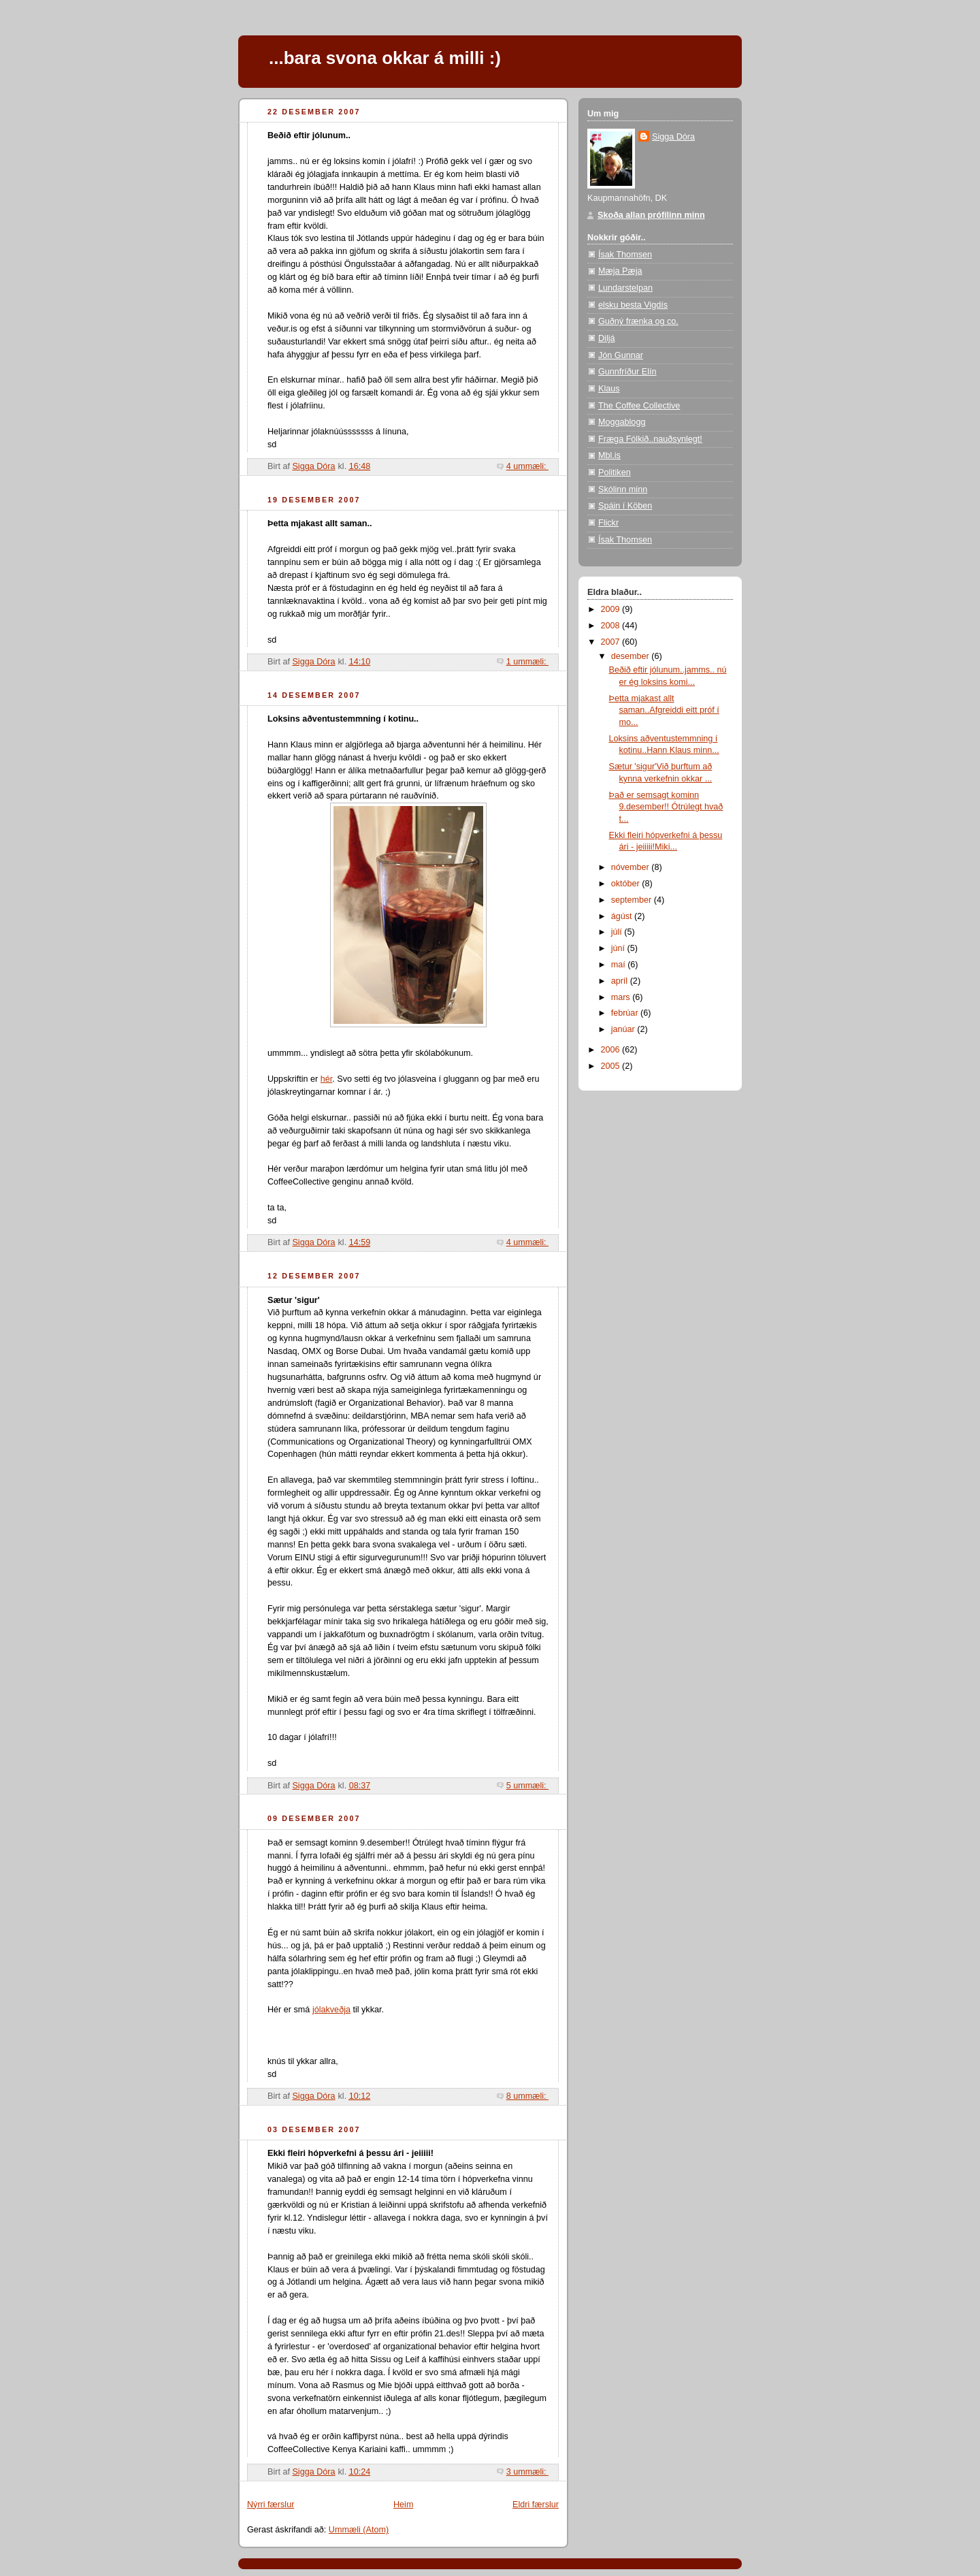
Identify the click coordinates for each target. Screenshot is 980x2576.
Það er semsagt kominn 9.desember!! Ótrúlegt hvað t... (666, 807)
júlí (618, 932)
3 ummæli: (527, 2472)
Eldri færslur (535, 2504)
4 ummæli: (527, 466)
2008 (612, 625)
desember (631, 656)
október (626, 883)
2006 (612, 1049)
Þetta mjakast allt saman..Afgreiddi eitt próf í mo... (664, 710)
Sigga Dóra (673, 137)
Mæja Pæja (620, 271)
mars (622, 997)
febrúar (625, 1013)
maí (619, 964)
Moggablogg (621, 422)
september (632, 900)
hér (327, 1079)
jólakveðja (331, 2009)
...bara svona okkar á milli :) (385, 58)
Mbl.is (609, 455)
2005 (612, 1066)
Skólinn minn (622, 489)
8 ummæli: (527, 2096)
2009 (612, 609)
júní (619, 948)
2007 (612, 642)
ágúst (622, 916)
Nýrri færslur (270, 2504)
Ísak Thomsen (625, 254)
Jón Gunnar (620, 355)
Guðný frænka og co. (638, 321)
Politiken (614, 472)
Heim (403, 2504)
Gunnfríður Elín (627, 371)
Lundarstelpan (625, 288)
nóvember (631, 867)
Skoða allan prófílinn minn (651, 215)
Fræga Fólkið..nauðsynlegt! (650, 439)
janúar (624, 1029)
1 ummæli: (527, 661)
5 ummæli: (527, 1785)
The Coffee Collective (639, 405)
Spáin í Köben (625, 506)
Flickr (608, 523)
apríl (620, 981)
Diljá (606, 338)
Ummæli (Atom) (359, 2529)
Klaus (609, 388)
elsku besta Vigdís (633, 305)
